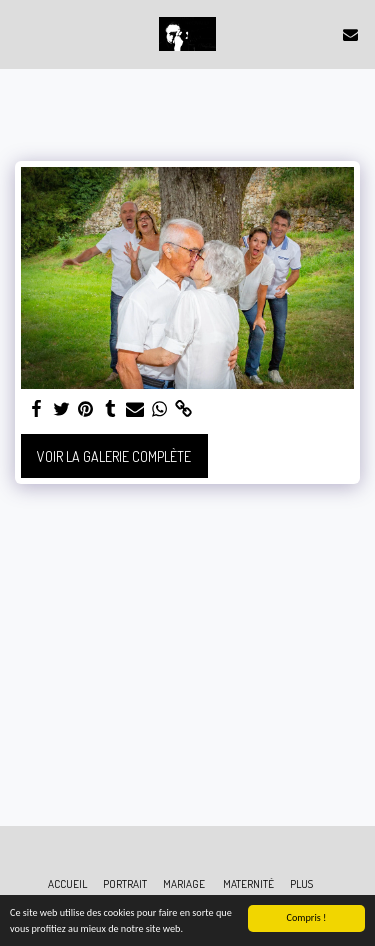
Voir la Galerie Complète (114, 456)
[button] (22, 34)
